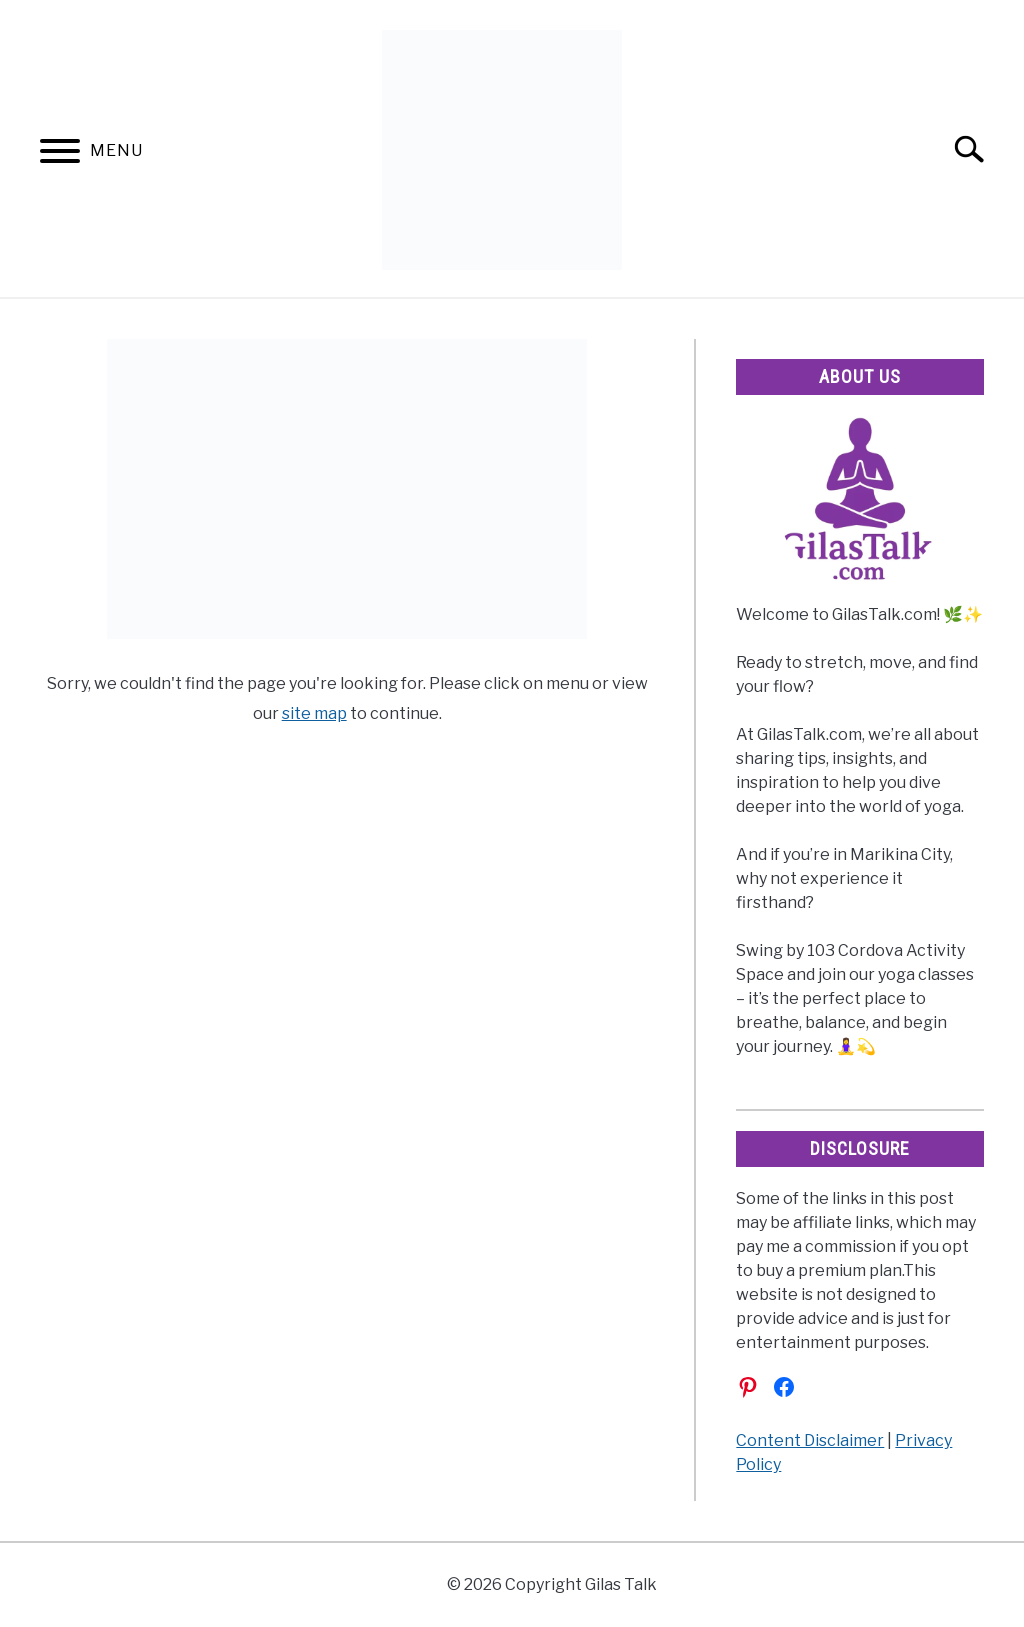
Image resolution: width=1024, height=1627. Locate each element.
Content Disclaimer (810, 1440)
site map (314, 713)
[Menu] (60, 154)
